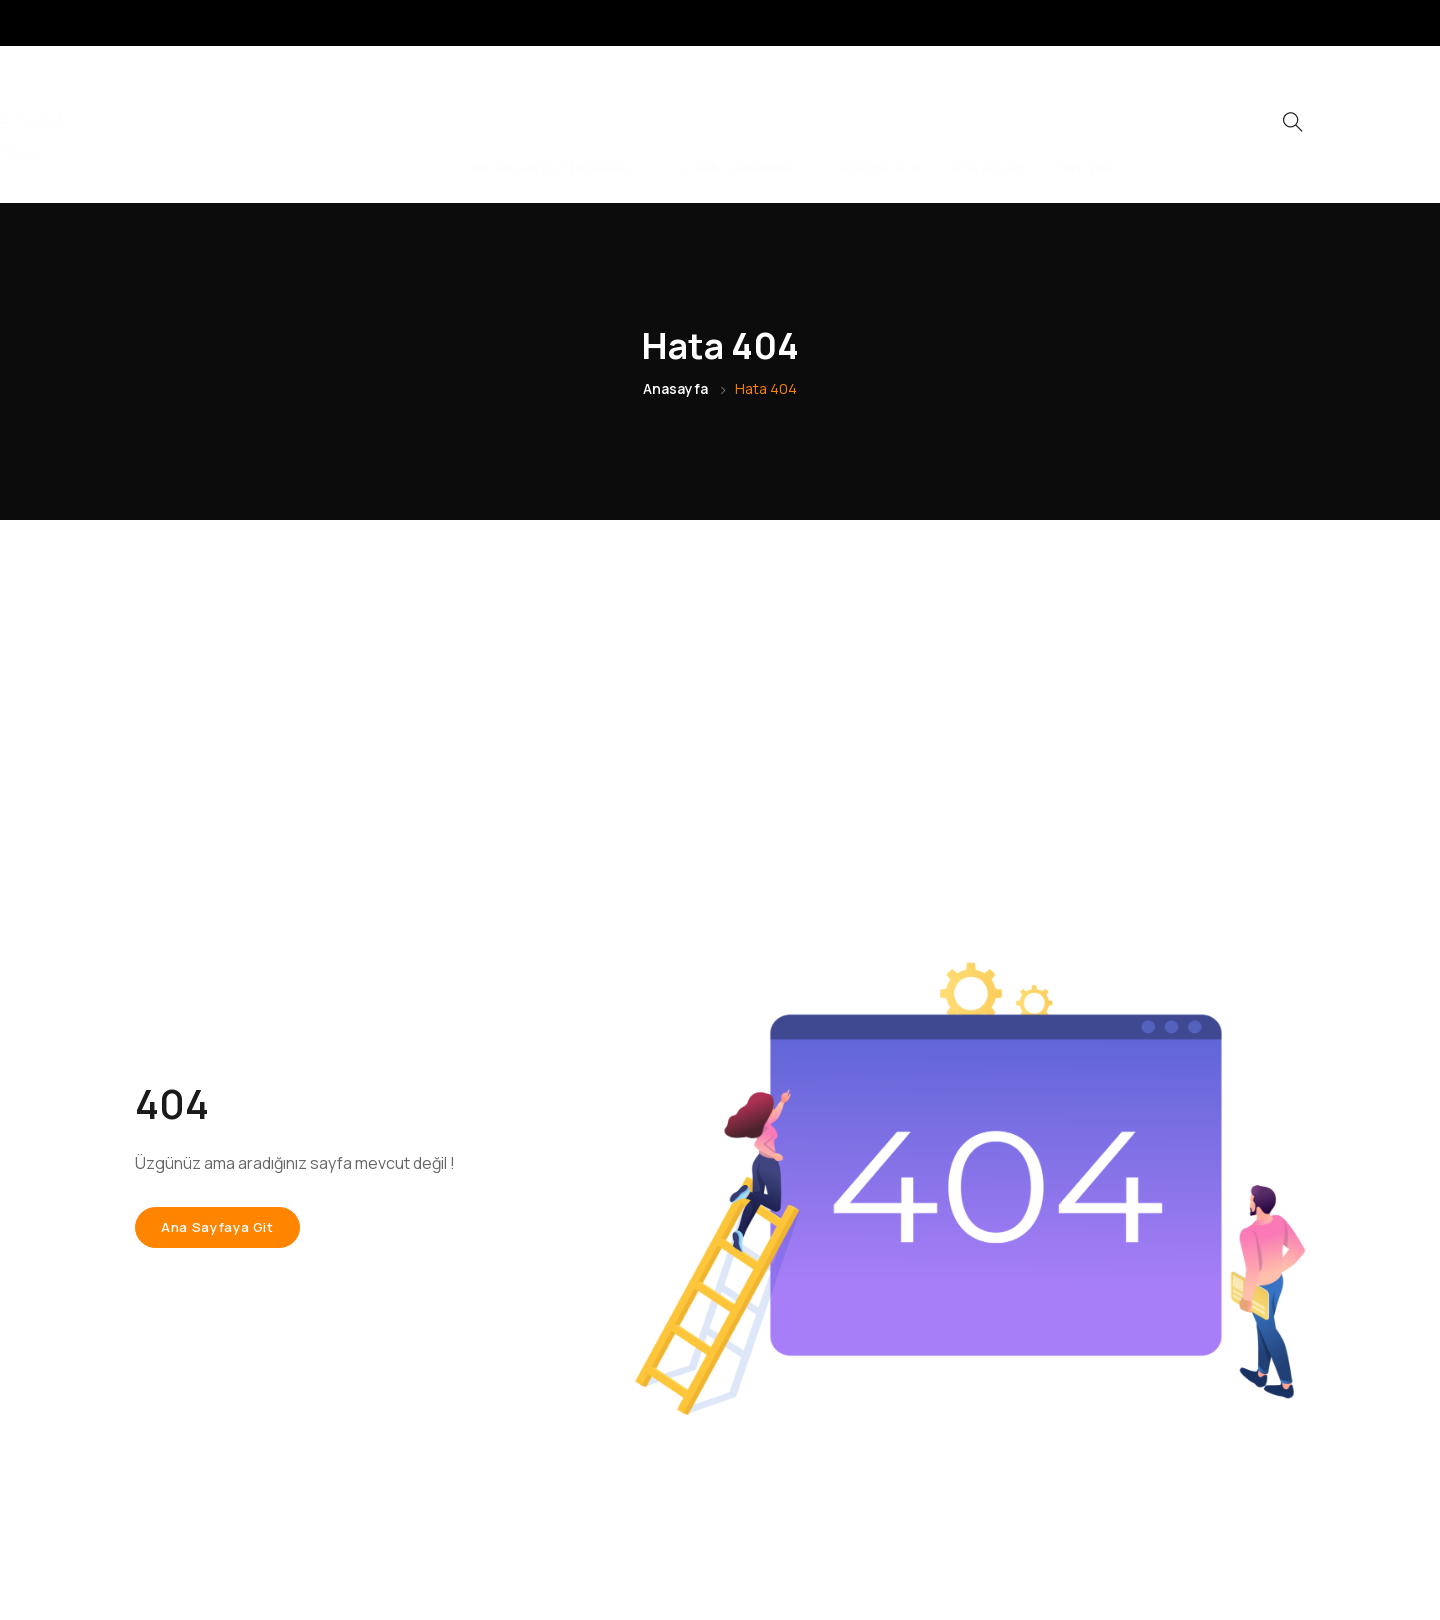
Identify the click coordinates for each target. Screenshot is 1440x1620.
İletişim (1085, 124)
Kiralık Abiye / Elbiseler (556, 124)
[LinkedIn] (1335, 23)
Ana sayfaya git (217, 1227)
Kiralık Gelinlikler (741, 124)
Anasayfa (675, 388)
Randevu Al (880, 124)
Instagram (989, 124)
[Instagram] (1296, 23)
